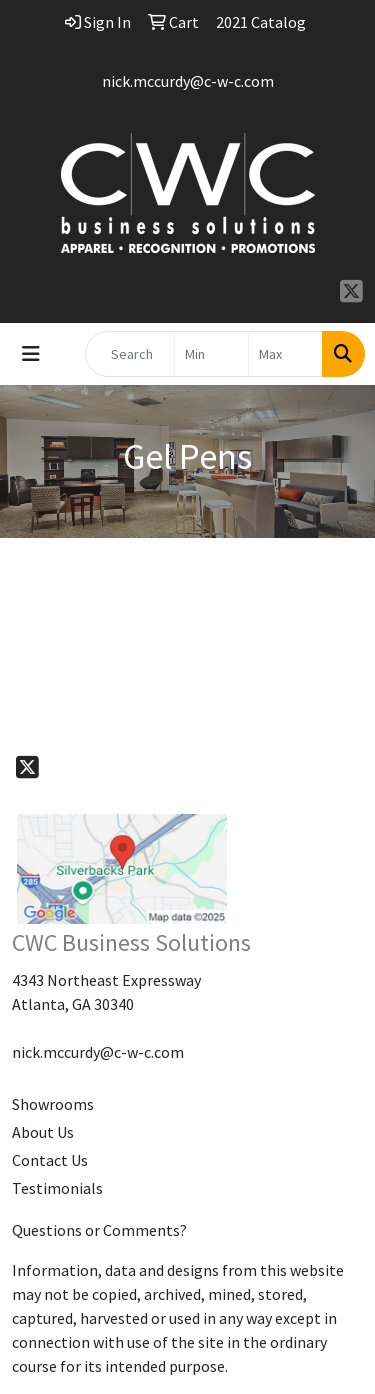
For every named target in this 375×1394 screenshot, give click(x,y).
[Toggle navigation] (31, 354)
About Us (43, 1132)
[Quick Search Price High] (285, 354)
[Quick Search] (130, 354)
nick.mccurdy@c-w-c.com (188, 81)
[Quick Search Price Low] (211, 354)
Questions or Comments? (99, 1230)
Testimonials (57, 1188)
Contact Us (50, 1160)
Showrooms (53, 1104)
